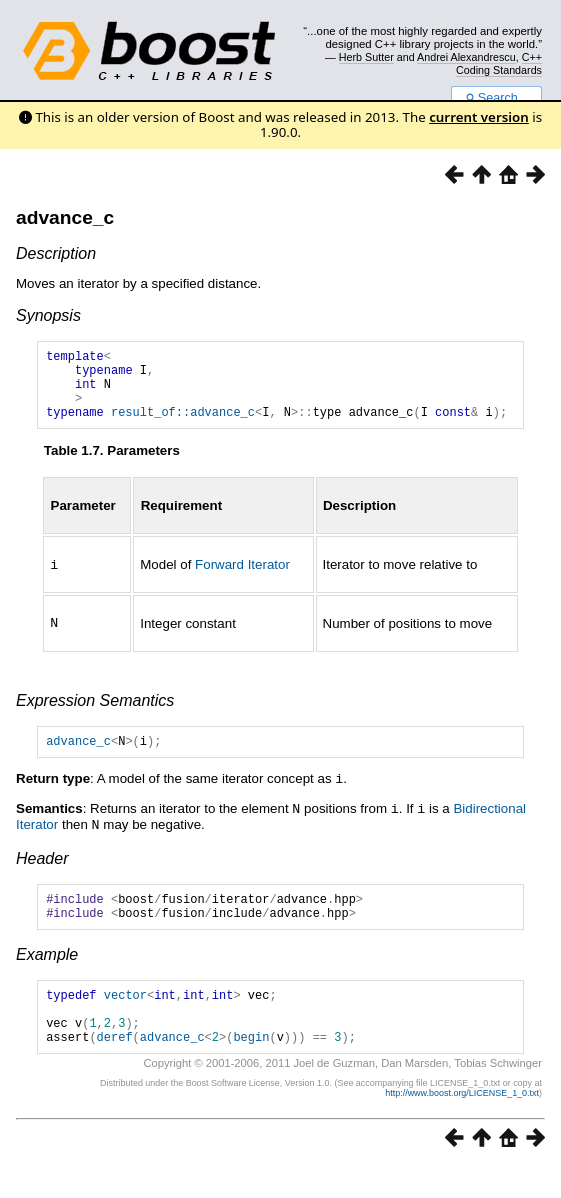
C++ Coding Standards (499, 63)
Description (56, 253)
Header (42, 871)
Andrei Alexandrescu (466, 57)
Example (47, 973)
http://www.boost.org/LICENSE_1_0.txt (462, 1124)
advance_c (65, 217)
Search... (496, 98)
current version (479, 117)
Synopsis (48, 315)
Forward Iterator (242, 579)
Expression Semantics (95, 713)
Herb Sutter (366, 57)
